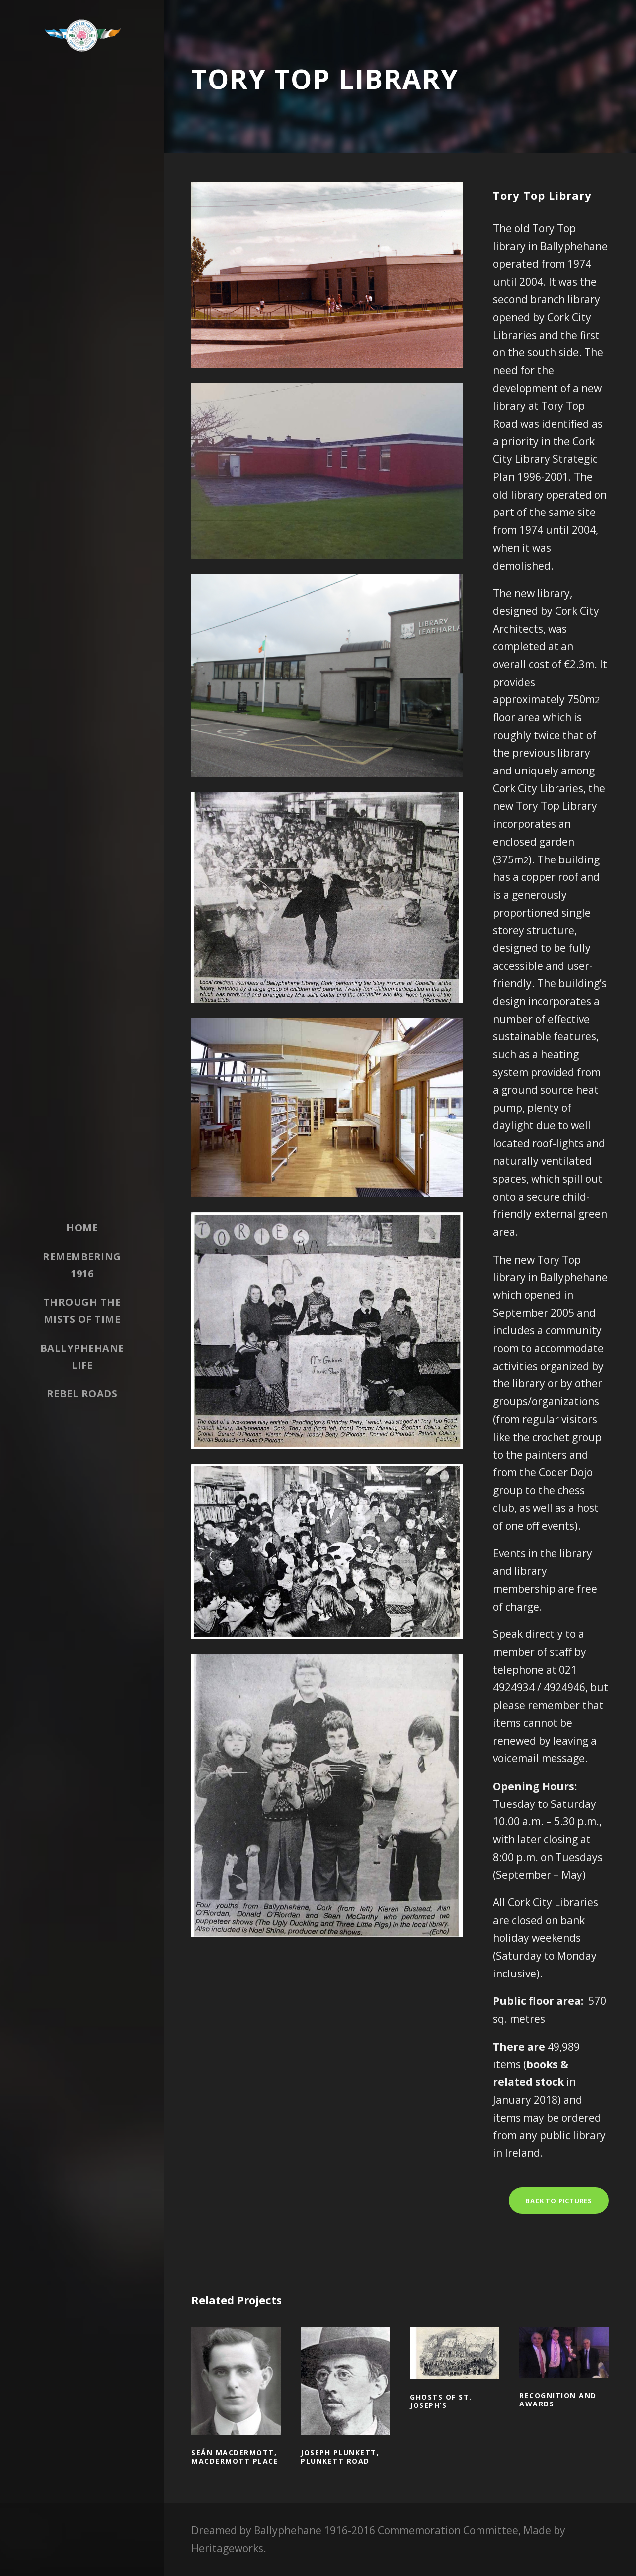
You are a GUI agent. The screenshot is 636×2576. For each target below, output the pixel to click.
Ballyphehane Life (82, 1356)
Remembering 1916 (82, 1265)
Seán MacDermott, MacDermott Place (234, 2457)
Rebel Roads (82, 1393)
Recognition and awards (558, 2399)
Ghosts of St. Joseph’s (441, 2401)
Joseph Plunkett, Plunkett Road (340, 2457)
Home (82, 1227)
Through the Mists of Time (82, 1310)
